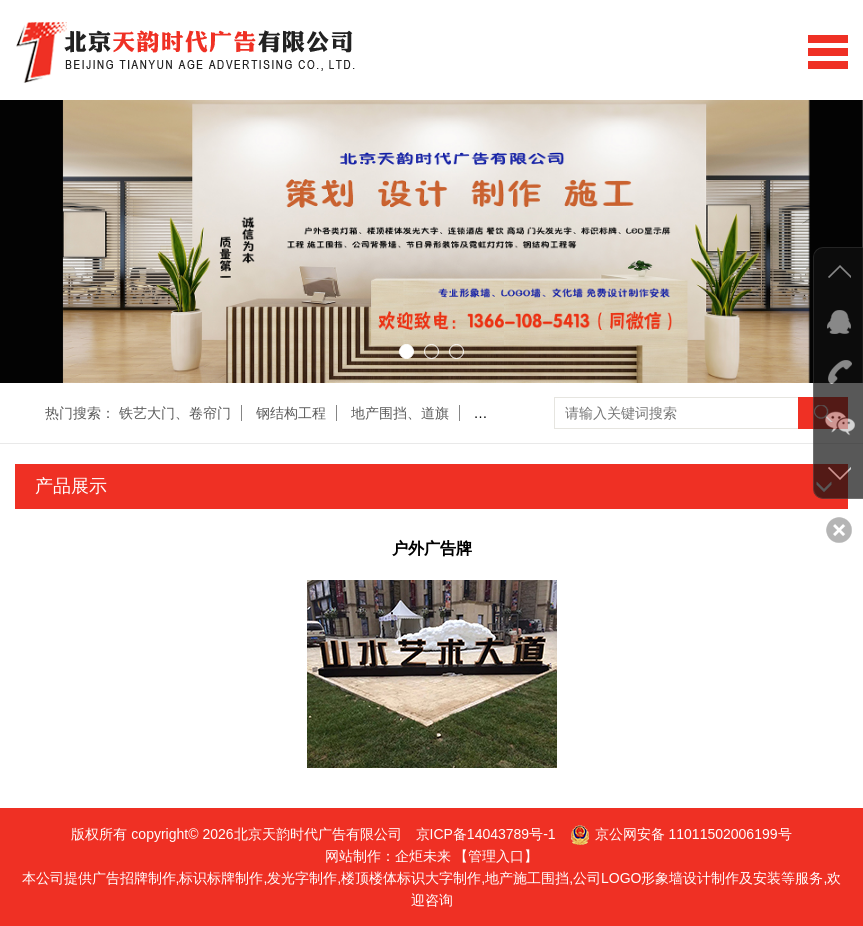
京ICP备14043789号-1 (486, 834)
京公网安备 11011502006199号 (693, 834)
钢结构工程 (291, 413)
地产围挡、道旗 (400, 413)
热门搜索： (80, 413)
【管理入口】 (496, 856)
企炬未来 (423, 856)
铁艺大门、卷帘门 (175, 413)
